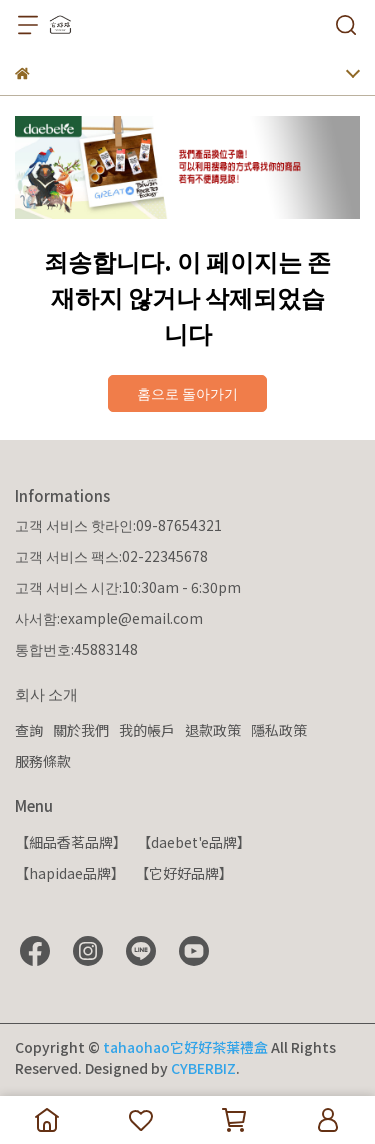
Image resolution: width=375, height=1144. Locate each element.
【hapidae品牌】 (70, 873)
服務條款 (43, 761)
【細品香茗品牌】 (71, 842)
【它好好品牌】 (184, 873)
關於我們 (81, 730)
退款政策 (213, 730)
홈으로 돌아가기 (187, 393)
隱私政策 (279, 730)
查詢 (29, 730)
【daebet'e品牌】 (194, 842)
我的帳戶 (147, 730)
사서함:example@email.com (109, 618)
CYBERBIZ (203, 1068)
